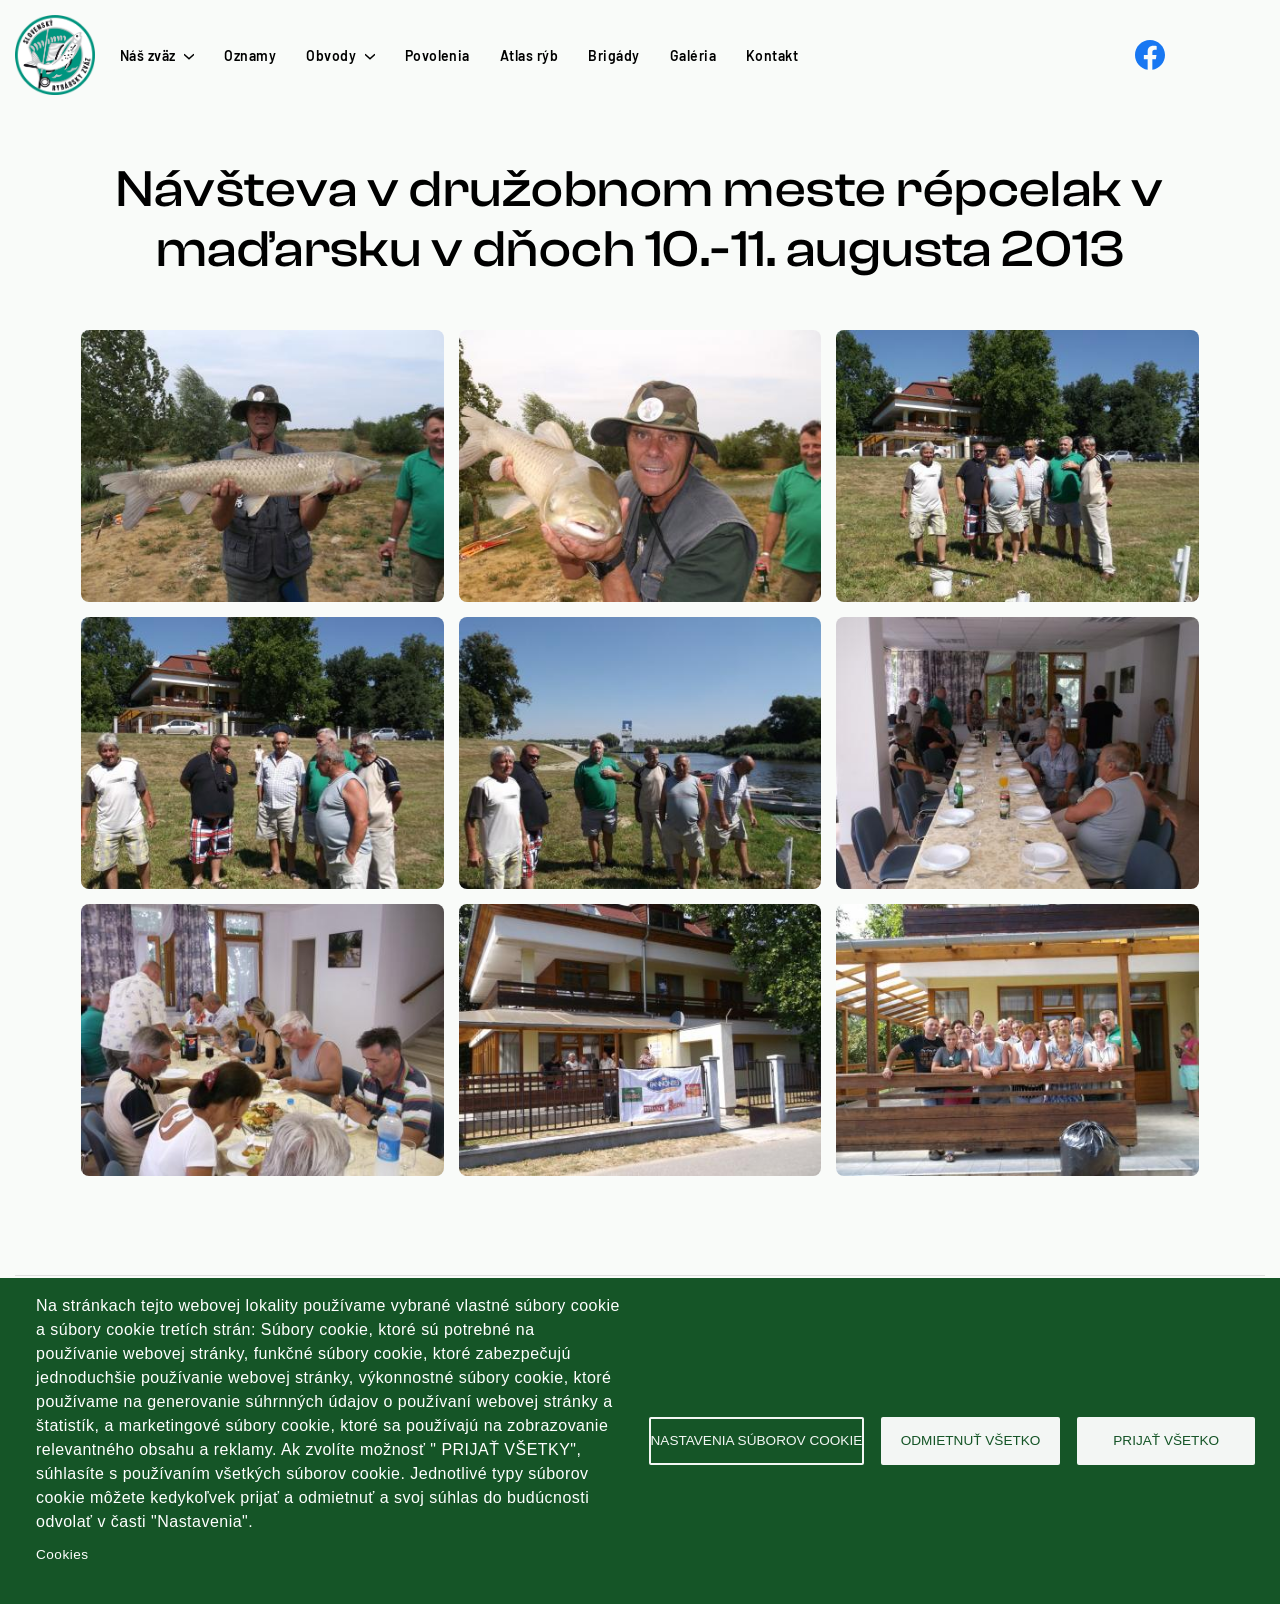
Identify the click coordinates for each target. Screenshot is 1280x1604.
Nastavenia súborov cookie (757, 1440)
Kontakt (772, 55)
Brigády (613, 55)
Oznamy (250, 55)
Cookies (62, 1554)
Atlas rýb (529, 55)
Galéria (693, 55)
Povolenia (437, 55)
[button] (262, 341)
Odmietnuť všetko (971, 1440)
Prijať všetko (1166, 1440)
